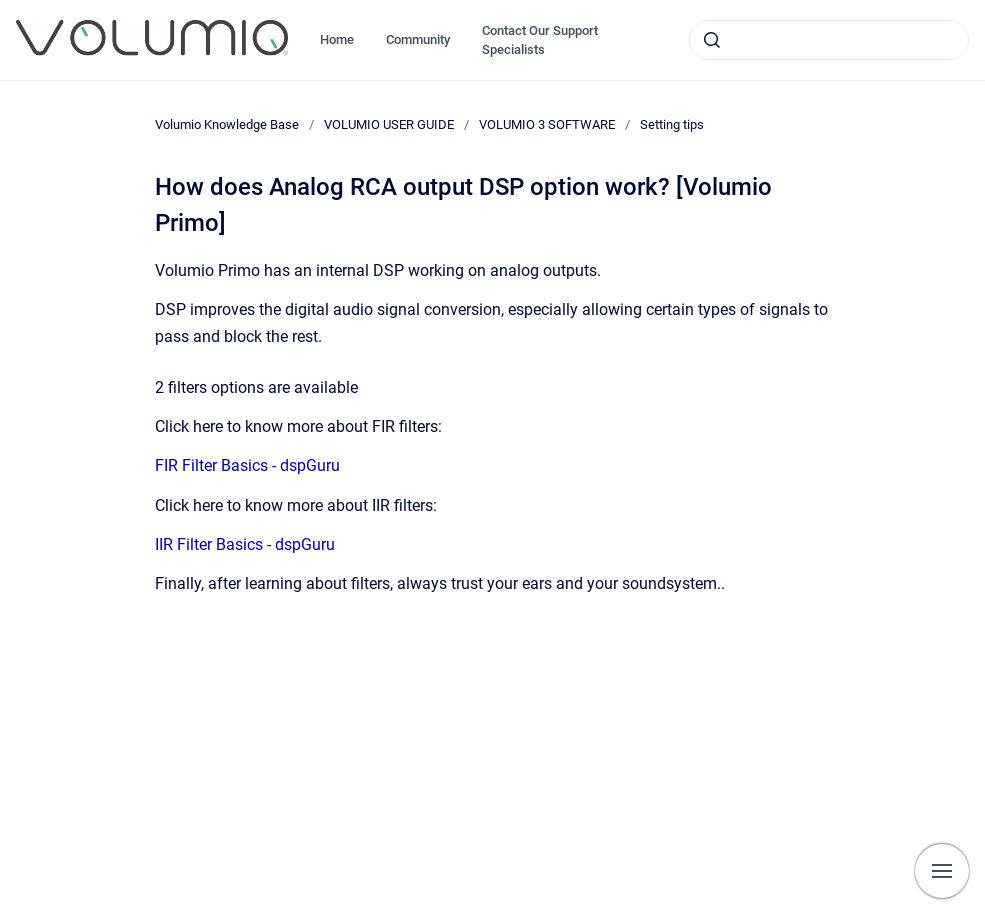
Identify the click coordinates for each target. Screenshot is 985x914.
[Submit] (712, 40)
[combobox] (829, 40)
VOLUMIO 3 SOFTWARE (547, 124)
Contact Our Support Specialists (540, 40)
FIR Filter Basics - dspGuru (247, 465)
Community (418, 39)
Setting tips (672, 124)
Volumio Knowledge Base (227, 124)
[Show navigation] (942, 871)
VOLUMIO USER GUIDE (389, 124)
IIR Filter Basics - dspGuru (245, 544)
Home (337, 39)
